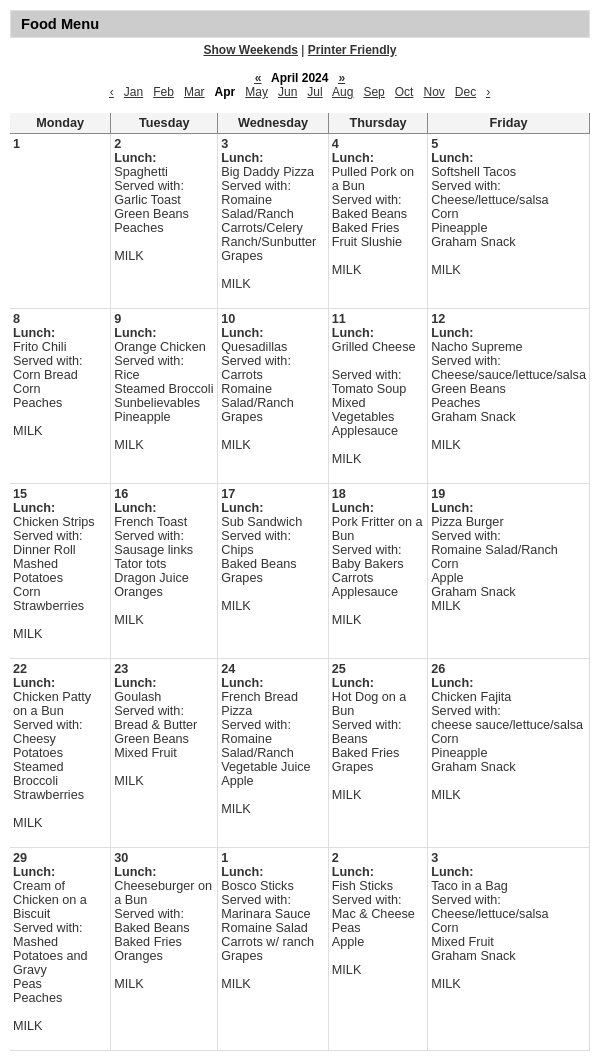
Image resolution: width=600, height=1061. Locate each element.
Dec (465, 92)
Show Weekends (251, 50)
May (256, 92)
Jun (287, 92)
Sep (373, 92)
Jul (314, 92)
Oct (404, 92)
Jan (133, 92)
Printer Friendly (352, 50)
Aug (342, 92)
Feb (163, 92)
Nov (433, 92)
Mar (194, 92)
